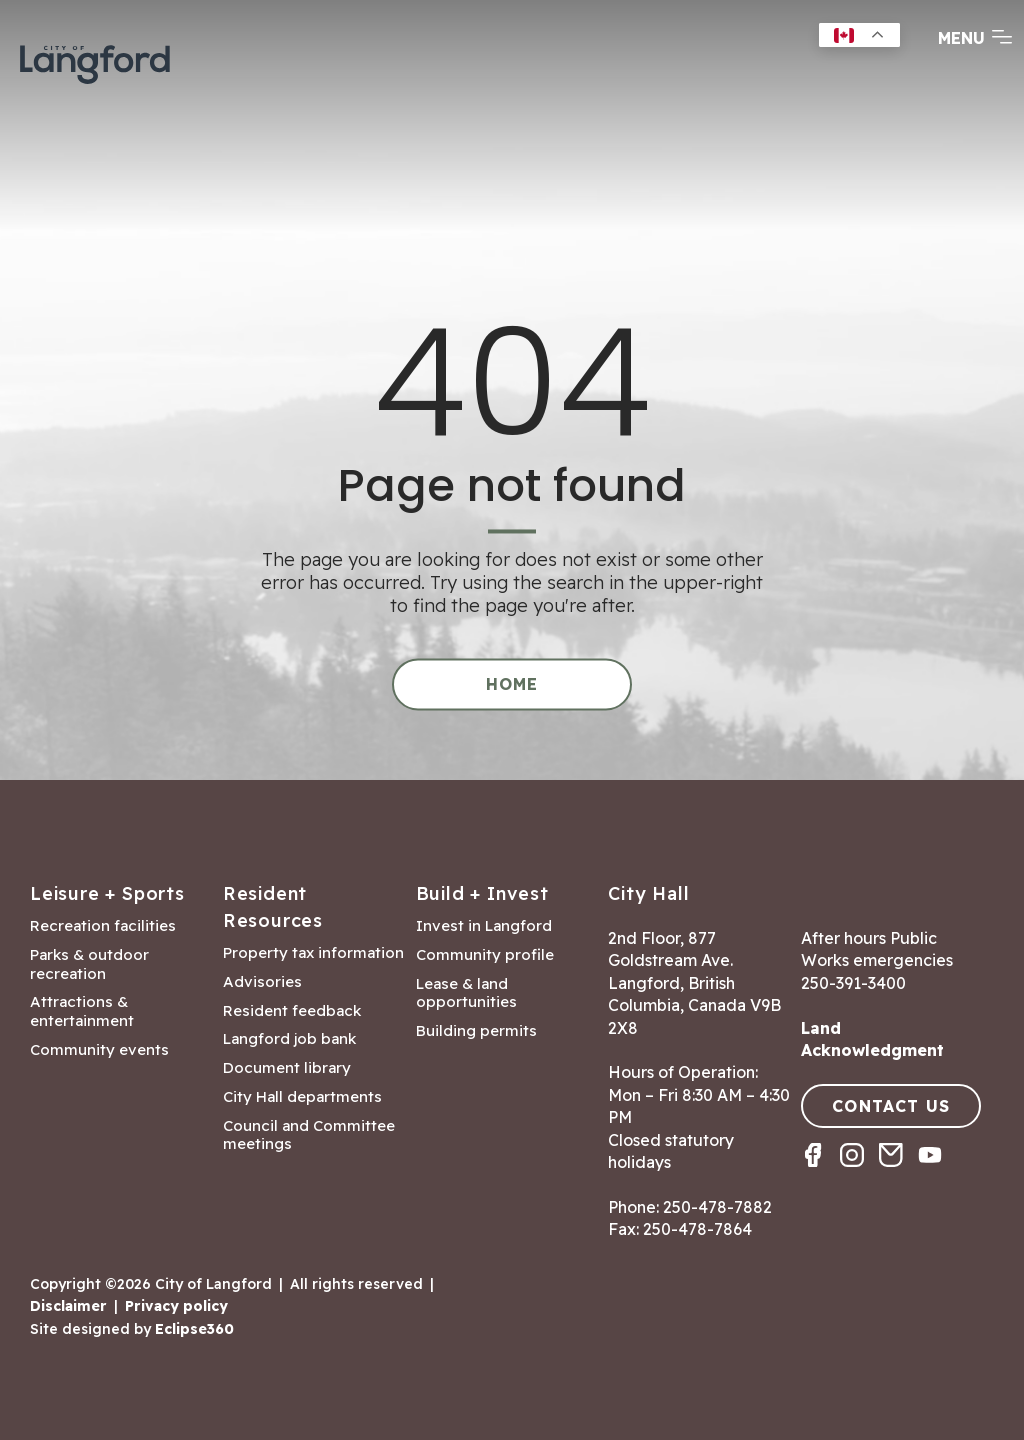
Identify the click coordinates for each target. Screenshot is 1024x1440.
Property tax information (313, 953)
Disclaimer (68, 1306)
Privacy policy (176, 1306)
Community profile (485, 955)
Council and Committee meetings (309, 1135)
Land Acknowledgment (872, 1039)
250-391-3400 (853, 983)
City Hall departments (302, 1097)
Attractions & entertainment (82, 1011)
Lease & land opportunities (466, 993)
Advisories (262, 982)
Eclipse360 (194, 1329)
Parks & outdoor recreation (89, 964)
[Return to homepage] (95, 62)
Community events (99, 1050)
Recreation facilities (103, 926)
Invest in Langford (484, 926)
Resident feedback (292, 1011)
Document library (287, 1068)
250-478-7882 (717, 1207)
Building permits (476, 1031)
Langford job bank (289, 1039)
